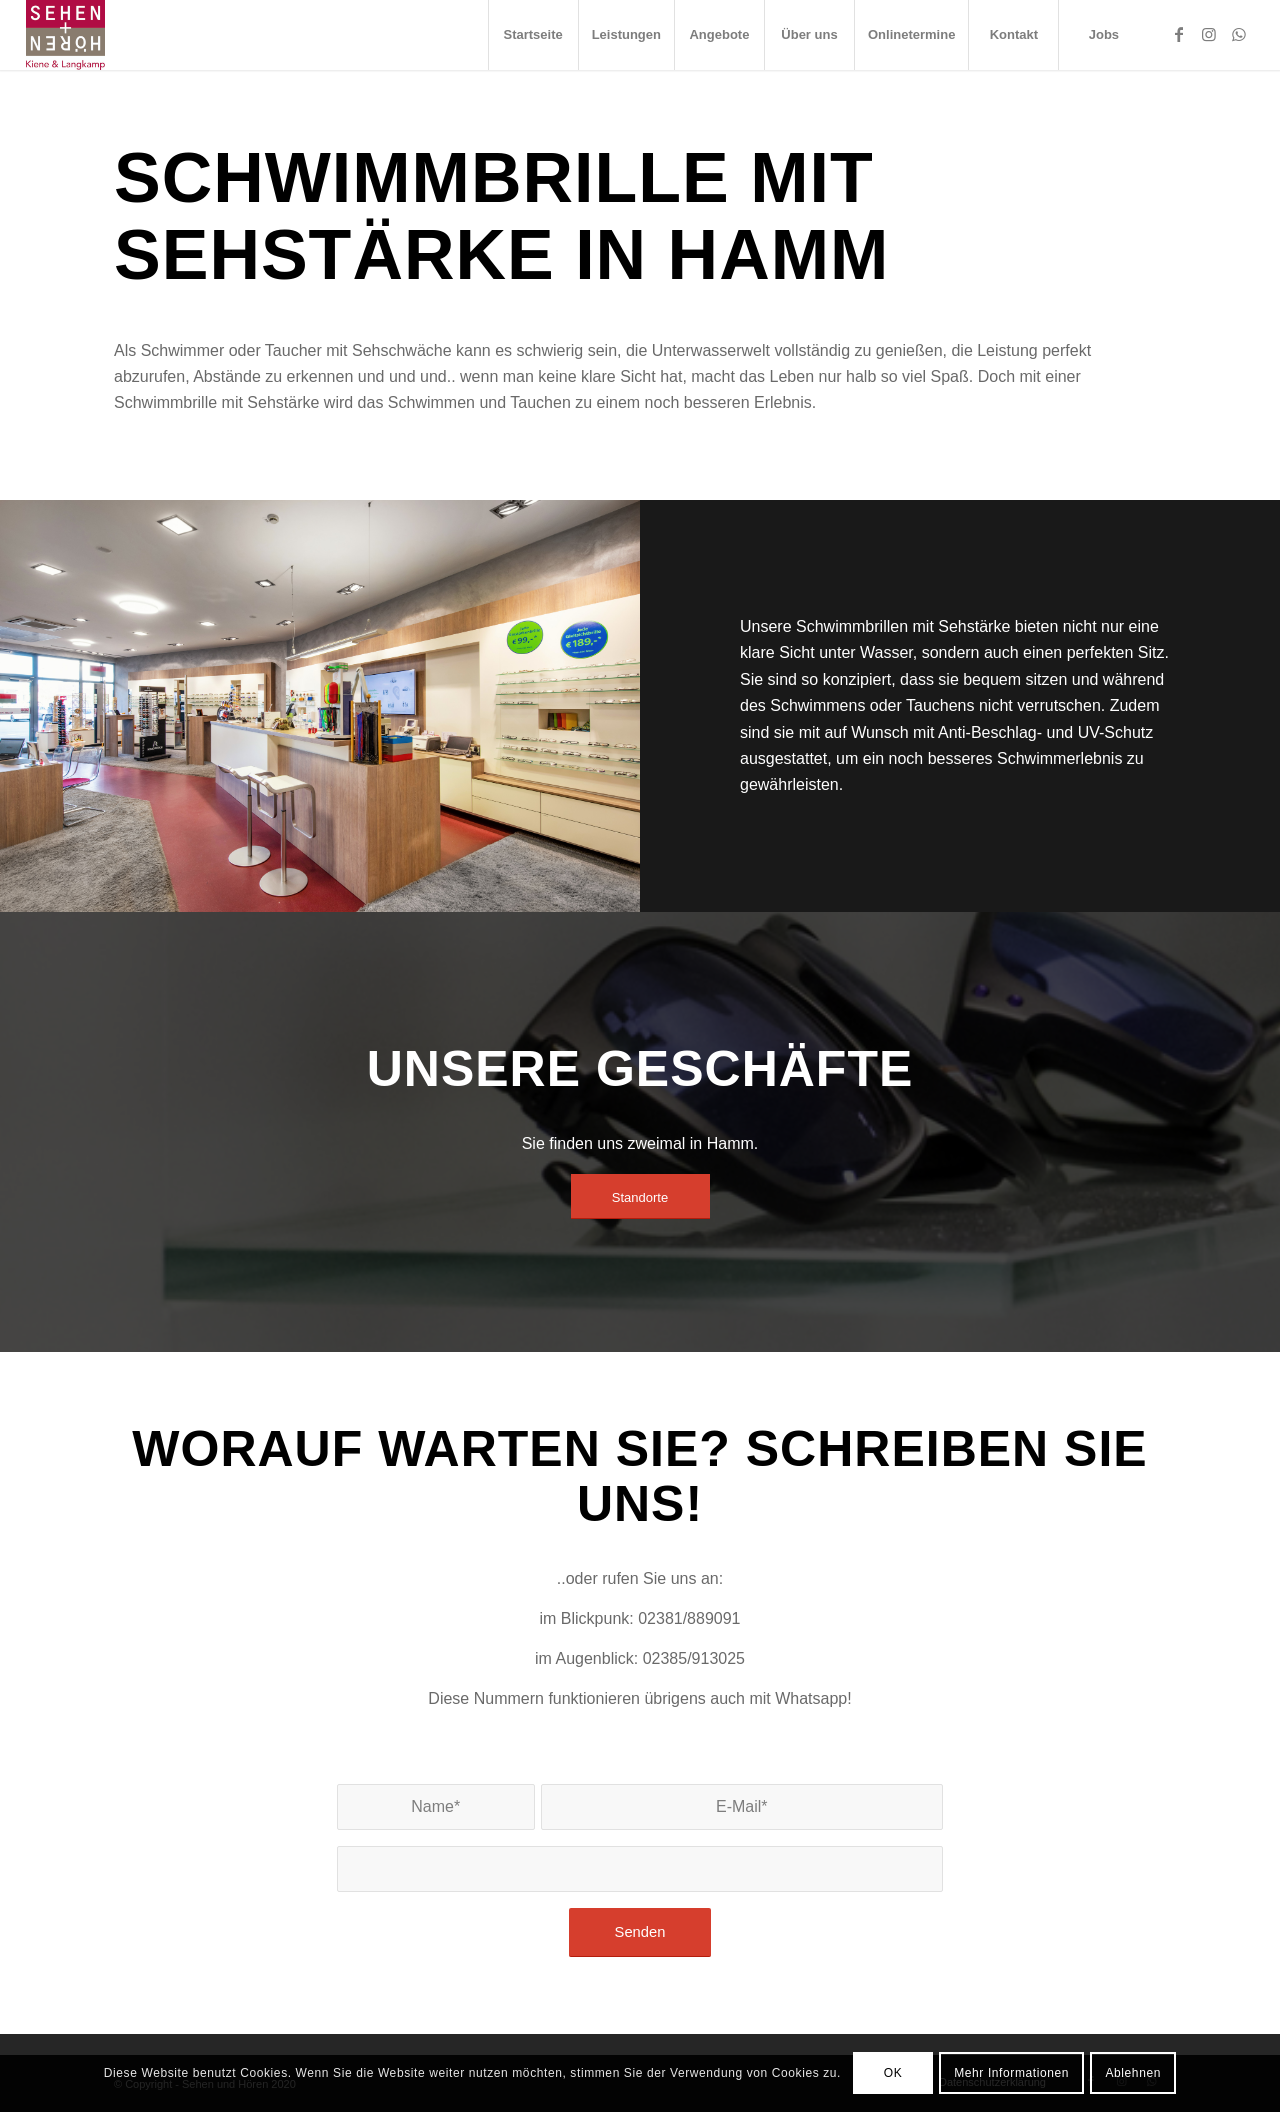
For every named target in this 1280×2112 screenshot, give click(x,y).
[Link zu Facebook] (1179, 34)
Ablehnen (1133, 2073)
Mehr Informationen (1011, 2073)
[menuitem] (533, 35)
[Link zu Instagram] (1209, 34)
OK (893, 2073)
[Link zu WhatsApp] (1239, 34)
